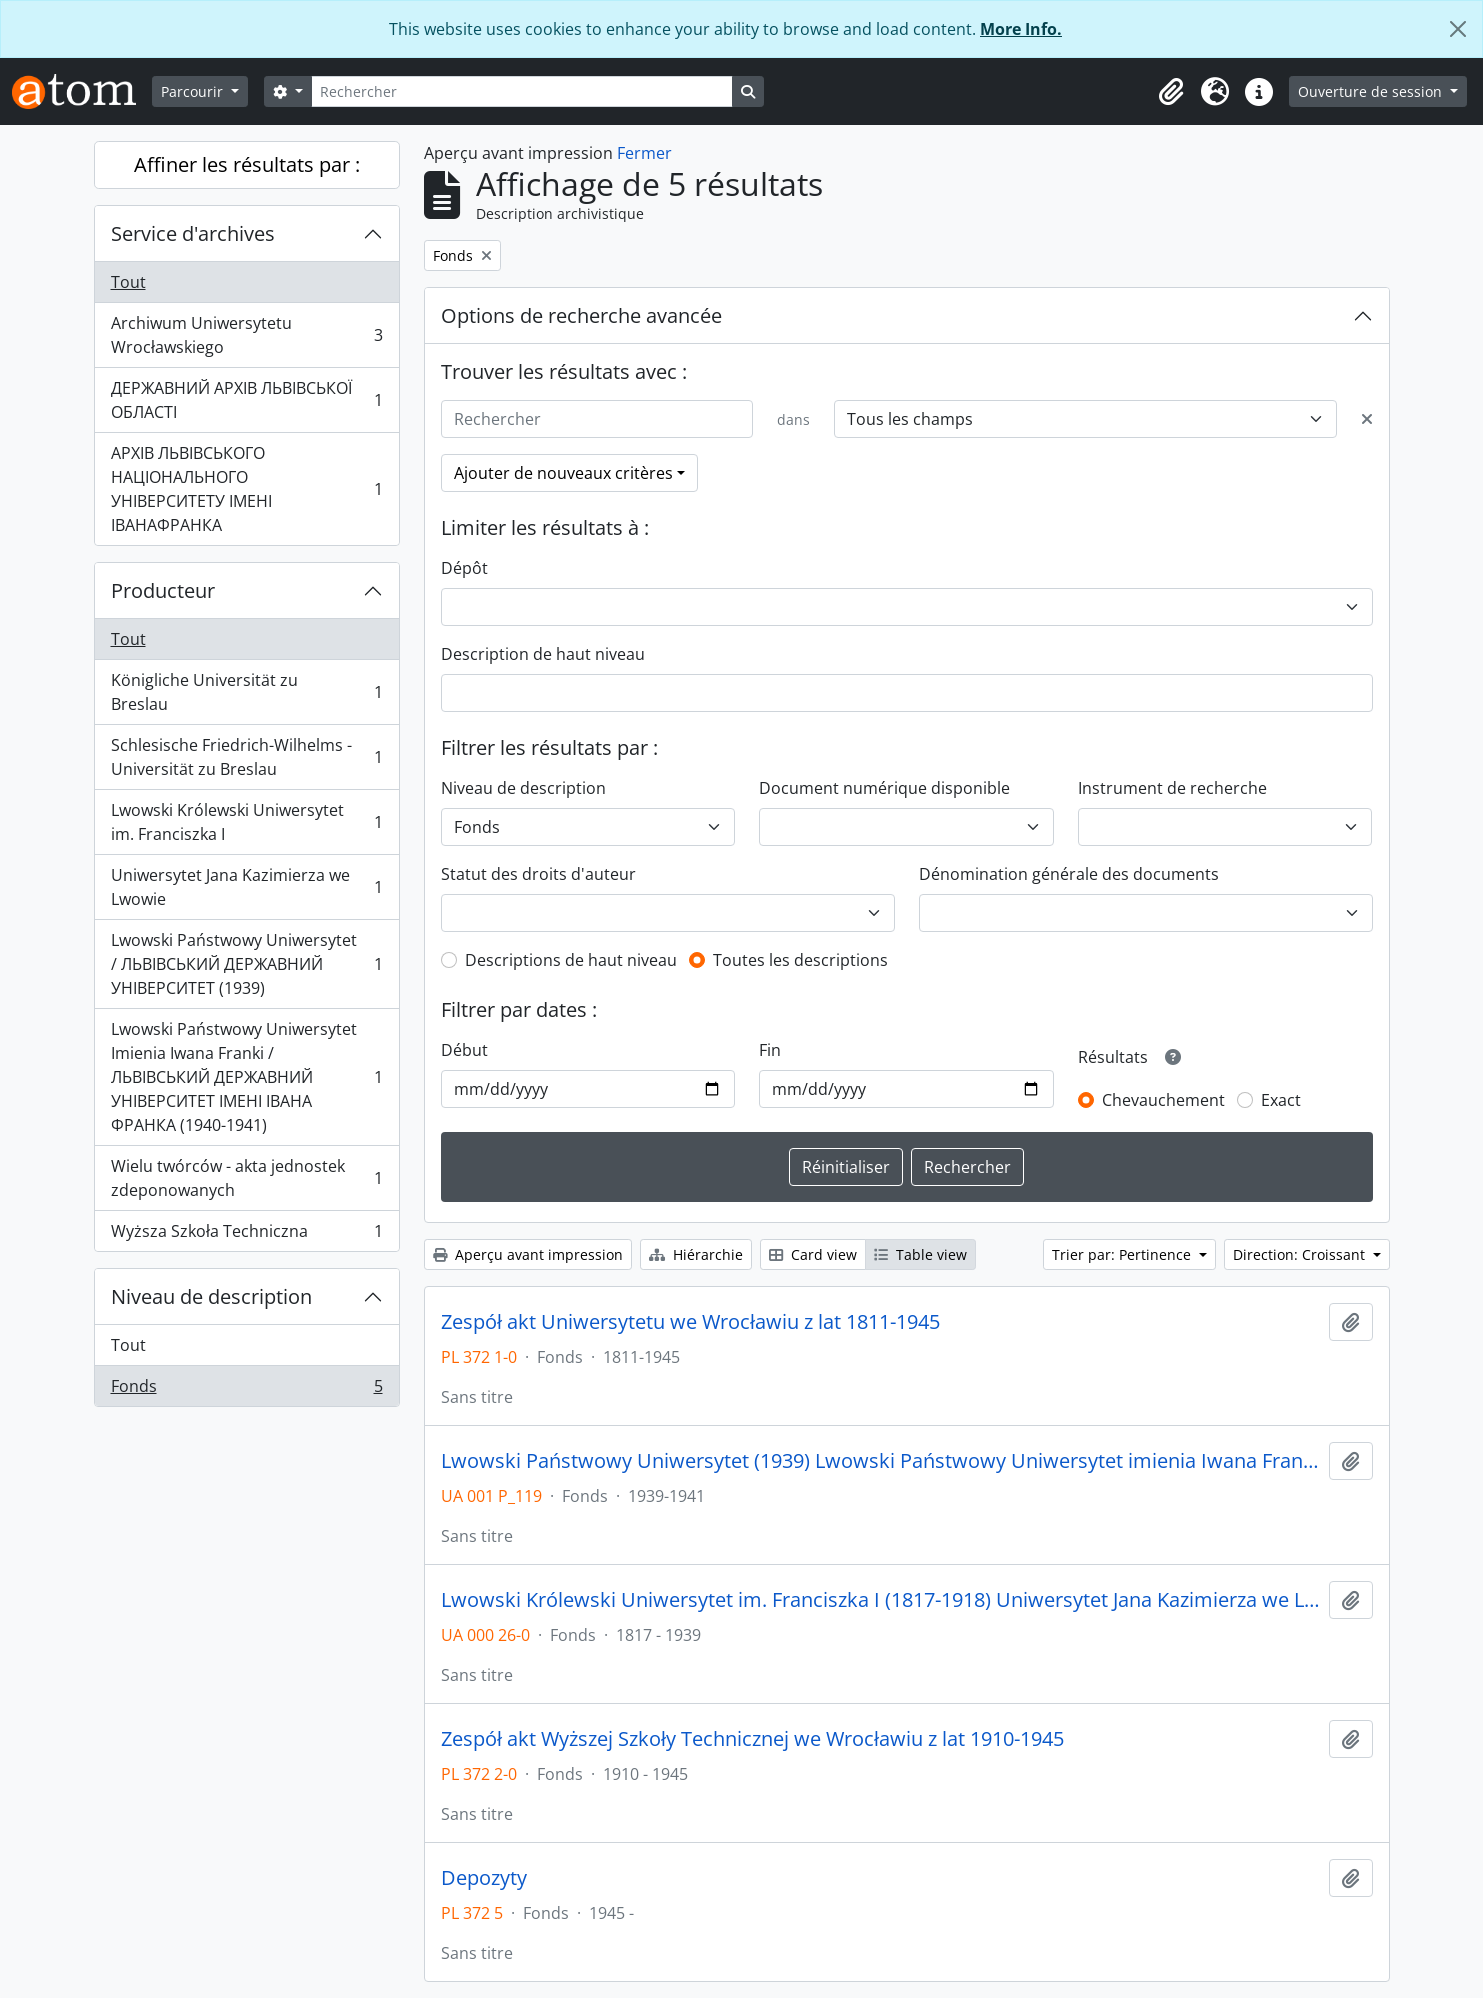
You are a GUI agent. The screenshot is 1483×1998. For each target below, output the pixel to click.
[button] (1171, 92)
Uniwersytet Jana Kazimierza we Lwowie (246, 887)
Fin (770, 1050)
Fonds (246, 1390)
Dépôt (464, 568)
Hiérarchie (696, 1254)
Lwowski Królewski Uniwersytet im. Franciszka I (246, 822)
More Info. (1021, 29)
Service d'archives (193, 233)
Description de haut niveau (543, 654)
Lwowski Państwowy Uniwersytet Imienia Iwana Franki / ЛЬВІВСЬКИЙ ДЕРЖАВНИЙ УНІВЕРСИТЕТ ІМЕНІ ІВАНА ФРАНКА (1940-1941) (246, 1077)
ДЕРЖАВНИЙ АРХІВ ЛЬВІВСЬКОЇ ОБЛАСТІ (246, 400)
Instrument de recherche (1172, 788)
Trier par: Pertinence (1123, 1254)
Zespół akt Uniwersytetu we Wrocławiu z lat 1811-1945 (690, 1322)
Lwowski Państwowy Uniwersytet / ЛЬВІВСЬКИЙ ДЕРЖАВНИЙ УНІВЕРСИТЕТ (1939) (246, 964)
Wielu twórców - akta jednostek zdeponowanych (246, 1178)
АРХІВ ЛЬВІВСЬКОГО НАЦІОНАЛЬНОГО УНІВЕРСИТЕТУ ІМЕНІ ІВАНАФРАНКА (246, 489)
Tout (128, 282)
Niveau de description (211, 1296)
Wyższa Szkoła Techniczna (246, 1235)
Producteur (163, 590)
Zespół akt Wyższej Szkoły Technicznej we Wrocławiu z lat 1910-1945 (752, 1739)
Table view (920, 1254)
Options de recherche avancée (581, 315)
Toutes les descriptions (800, 960)
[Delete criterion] (1367, 419)
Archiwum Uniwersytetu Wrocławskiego (246, 335)
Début (464, 1050)
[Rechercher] (522, 91)
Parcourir (194, 91)
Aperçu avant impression (528, 1254)
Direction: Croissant (1301, 1254)
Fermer (644, 153)
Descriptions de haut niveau (571, 960)
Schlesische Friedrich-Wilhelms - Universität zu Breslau (246, 757)
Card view (813, 1254)
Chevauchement (1163, 1100)
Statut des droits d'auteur (538, 874)
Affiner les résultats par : (247, 164)
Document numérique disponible (884, 788)
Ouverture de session (1372, 91)
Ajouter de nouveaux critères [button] (563, 473)
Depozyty (484, 1878)
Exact (1281, 1100)
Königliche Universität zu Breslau (246, 692)
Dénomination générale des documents (1069, 874)
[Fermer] (1458, 29)
